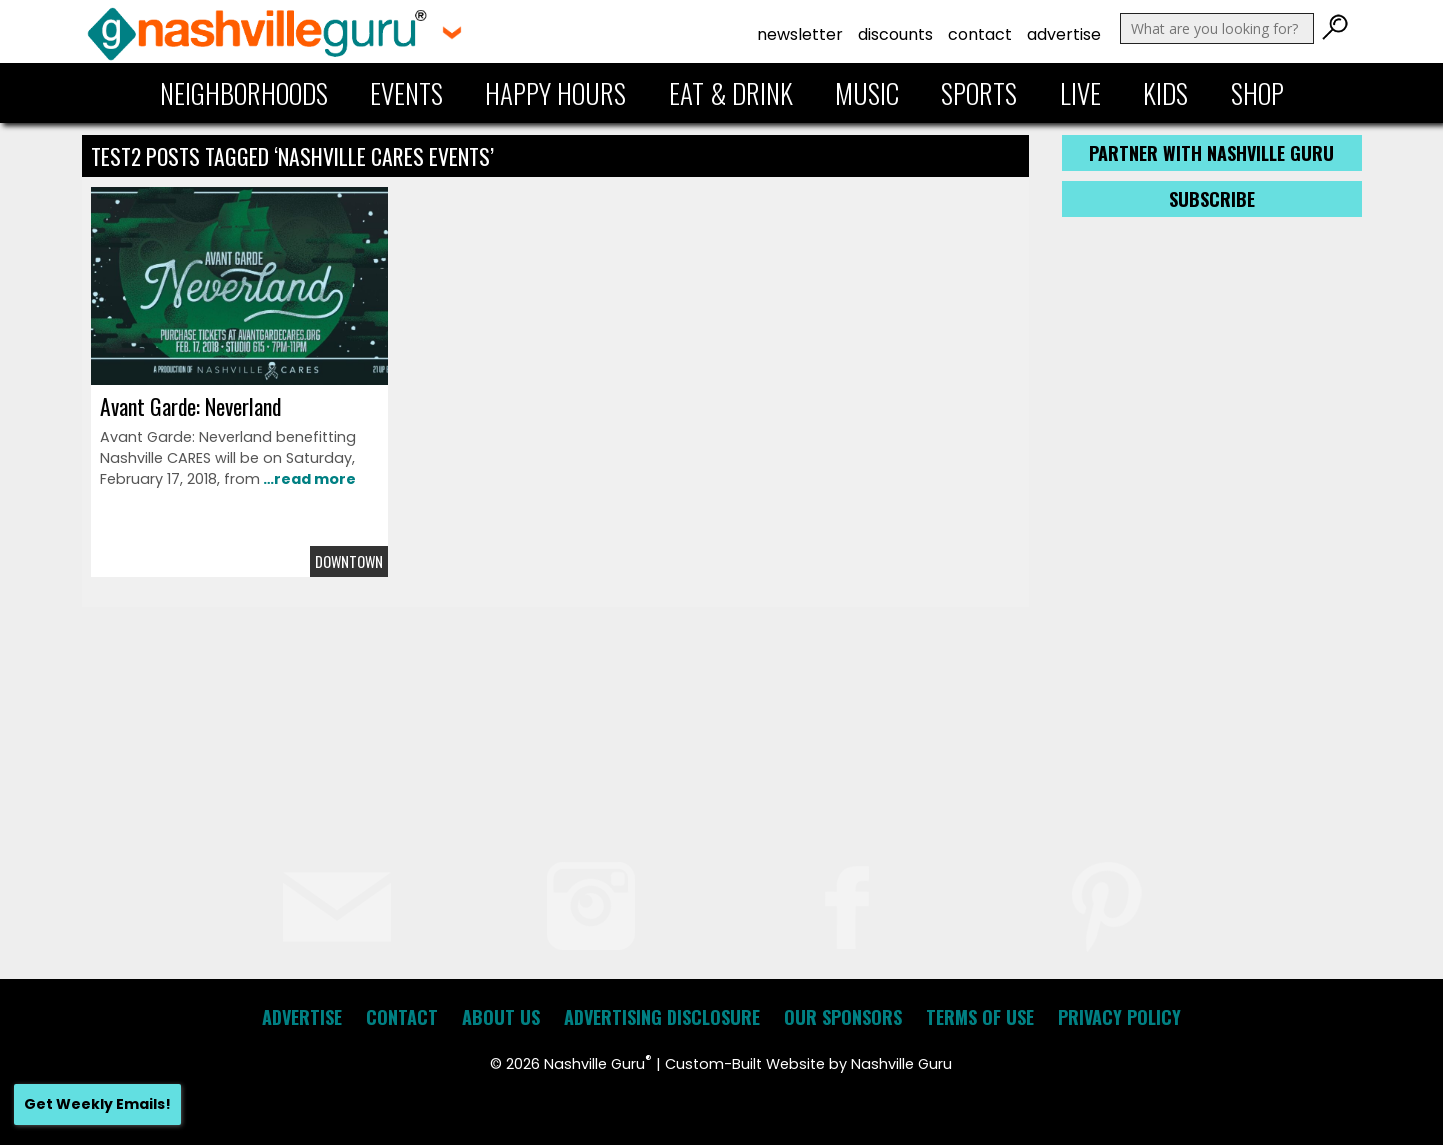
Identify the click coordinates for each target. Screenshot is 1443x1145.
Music (867, 93)
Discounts (895, 34)
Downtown (349, 561)
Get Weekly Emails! (97, 1104)
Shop (1257, 93)
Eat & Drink (731, 93)
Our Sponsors (843, 1017)
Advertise (1064, 34)
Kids (1165, 93)
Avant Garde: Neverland (190, 406)
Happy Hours (555, 93)
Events (406, 93)
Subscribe (1212, 199)
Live (1080, 93)
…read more (308, 479)
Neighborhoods (244, 93)
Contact (980, 34)
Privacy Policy (1119, 1017)
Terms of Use (980, 1017)
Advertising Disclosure (662, 1017)
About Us (501, 1017)
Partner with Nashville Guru (1211, 153)
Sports (979, 93)
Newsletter (800, 34)
